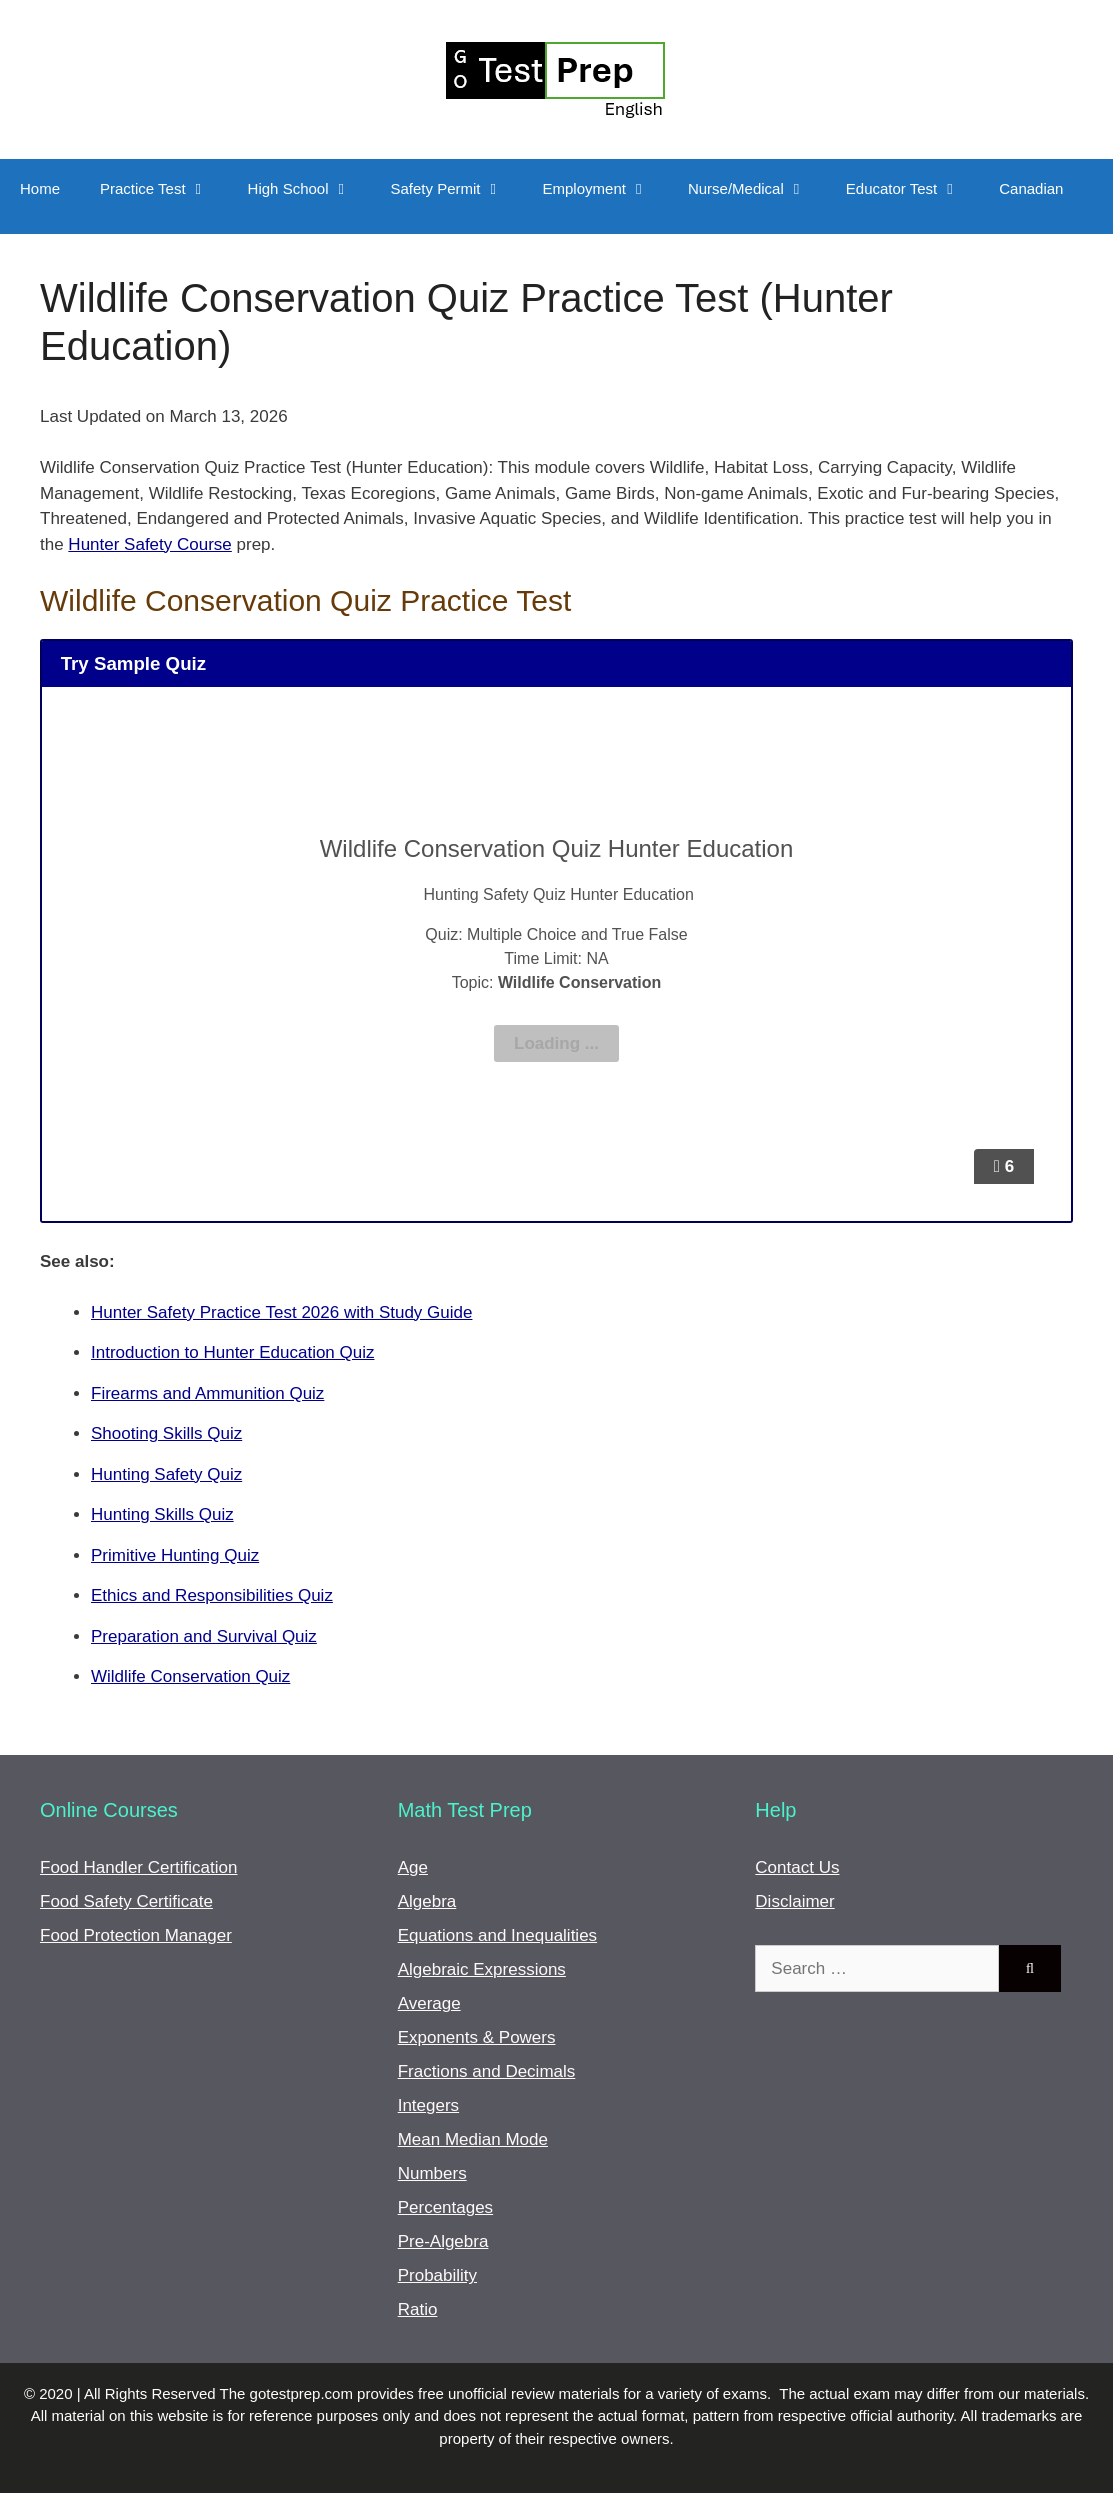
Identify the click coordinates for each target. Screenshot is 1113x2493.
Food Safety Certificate (126, 1901)
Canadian (1031, 188)
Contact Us (797, 1867)
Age (413, 1867)
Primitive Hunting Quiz (175, 1555)
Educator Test (912, 189)
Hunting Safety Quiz (166, 1474)
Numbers (432, 2173)
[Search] (1029, 1969)
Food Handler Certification (138, 1867)
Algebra (427, 1901)
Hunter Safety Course (149, 544)
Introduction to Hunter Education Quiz (233, 1352)
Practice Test (164, 189)
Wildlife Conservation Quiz (190, 1676)
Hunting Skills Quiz (162, 1514)
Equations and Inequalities (497, 1935)
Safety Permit (457, 189)
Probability (437, 2275)
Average (429, 2003)
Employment (605, 189)
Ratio (418, 2309)
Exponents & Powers (477, 2037)
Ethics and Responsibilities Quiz (212, 1595)
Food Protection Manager (136, 1935)
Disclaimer (794, 1901)
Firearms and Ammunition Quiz (207, 1393)
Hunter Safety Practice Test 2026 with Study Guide (281, 1312)
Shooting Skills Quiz (166, 1433)
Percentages (445, 2207)
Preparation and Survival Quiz (204, 1636)
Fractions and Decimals (487, 2071)
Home (40, 188)
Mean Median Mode (473, 2139)
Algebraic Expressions (482, 1969)
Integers (428, 2105)
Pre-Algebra (443, 2241)
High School (309, 189)
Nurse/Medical (757, 189)
